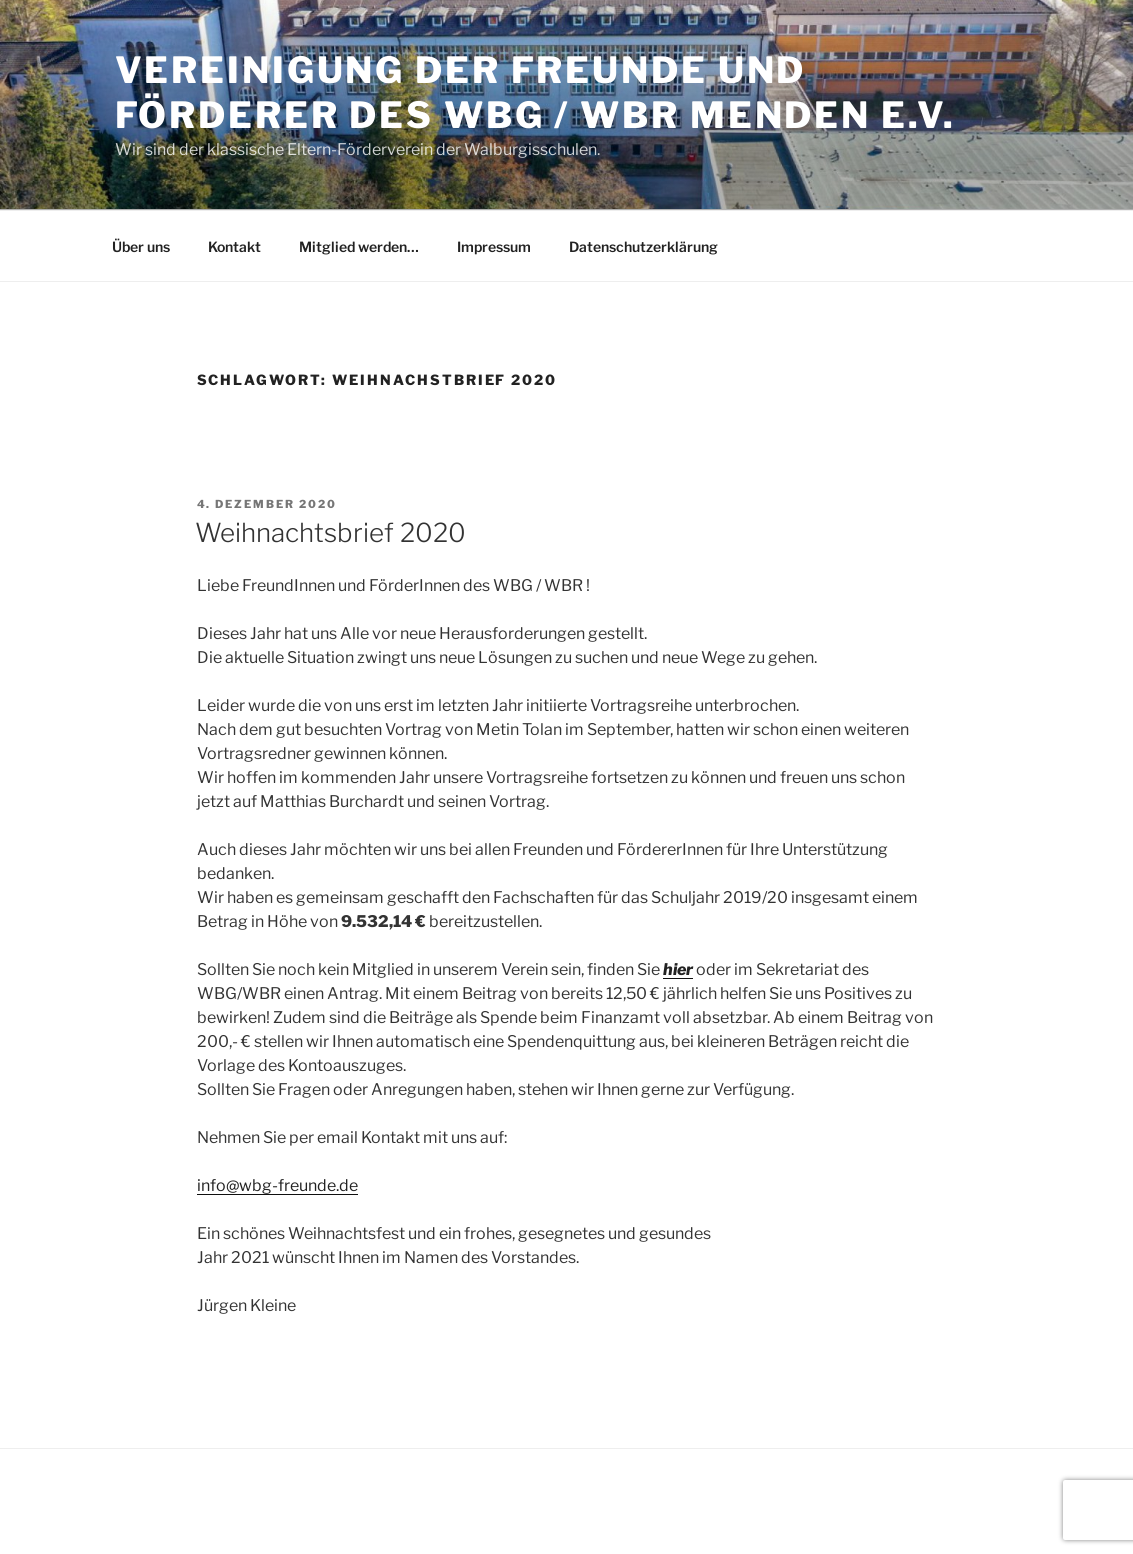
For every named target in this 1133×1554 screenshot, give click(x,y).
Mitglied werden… (359, 246)
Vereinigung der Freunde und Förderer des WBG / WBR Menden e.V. (535, 92)
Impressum (494, 246)
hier (678, 969)
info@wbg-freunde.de (277, 1185)
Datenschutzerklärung (643, 246)
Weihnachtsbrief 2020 (330, 532)
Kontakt (234, 246)
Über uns (141, 246)
